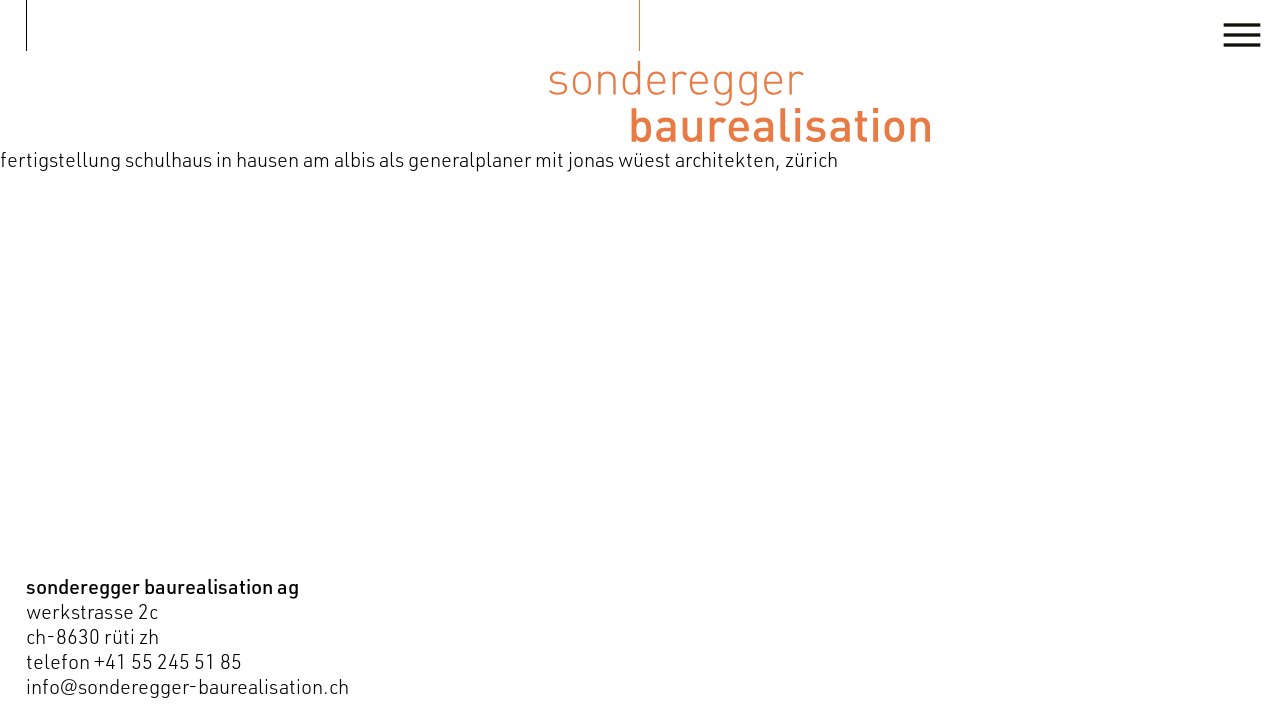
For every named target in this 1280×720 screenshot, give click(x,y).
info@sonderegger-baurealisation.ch (187, 686)
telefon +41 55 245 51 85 (134, 661)
